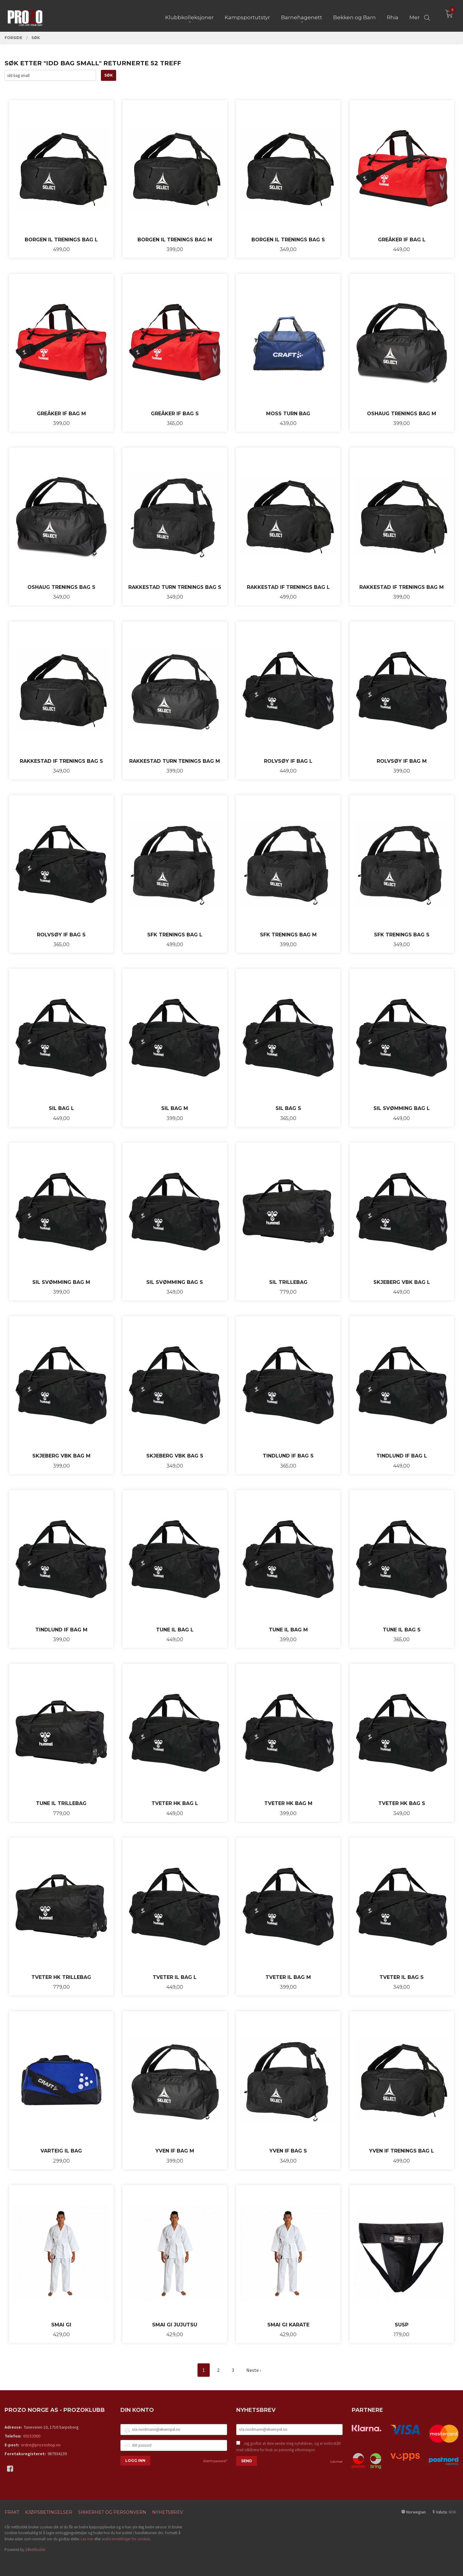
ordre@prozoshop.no (41, 2445)
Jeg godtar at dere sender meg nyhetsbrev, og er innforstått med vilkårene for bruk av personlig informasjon (288, 2447)
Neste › (253, 2370)
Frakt (12, 2512)
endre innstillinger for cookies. (126, 2539)
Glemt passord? (215, 2461)
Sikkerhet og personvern (112, 2512)
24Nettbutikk (35, 2549)
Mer (414, 16)
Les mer (336, 2461)
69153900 (31, 2436)
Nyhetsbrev (167, 2512)
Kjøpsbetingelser (48, 2512)
